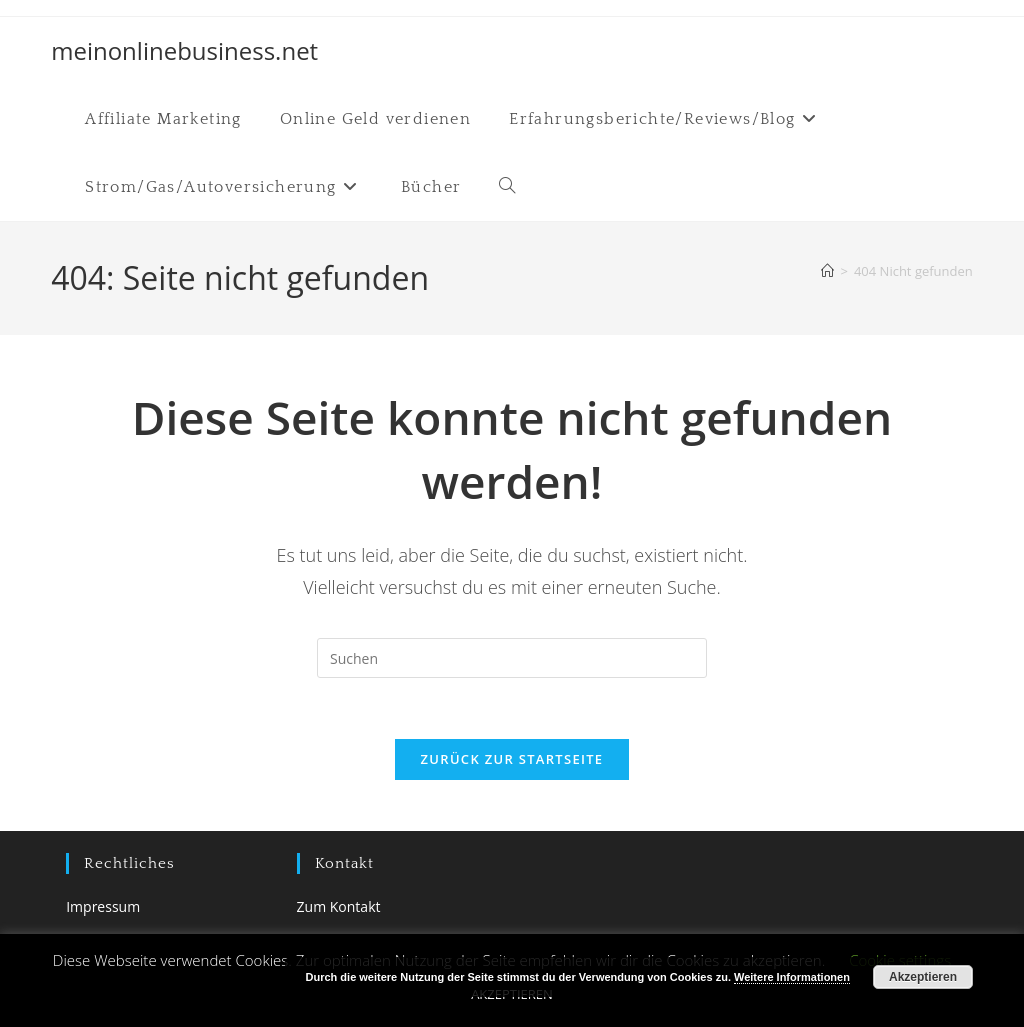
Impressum (103, 906)
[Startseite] (827, 271)
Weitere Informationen (792, 977)
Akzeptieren (923, 977)
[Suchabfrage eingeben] (512, 658)
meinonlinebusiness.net (184, 50)
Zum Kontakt (339, 906)
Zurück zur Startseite (512, 759)
